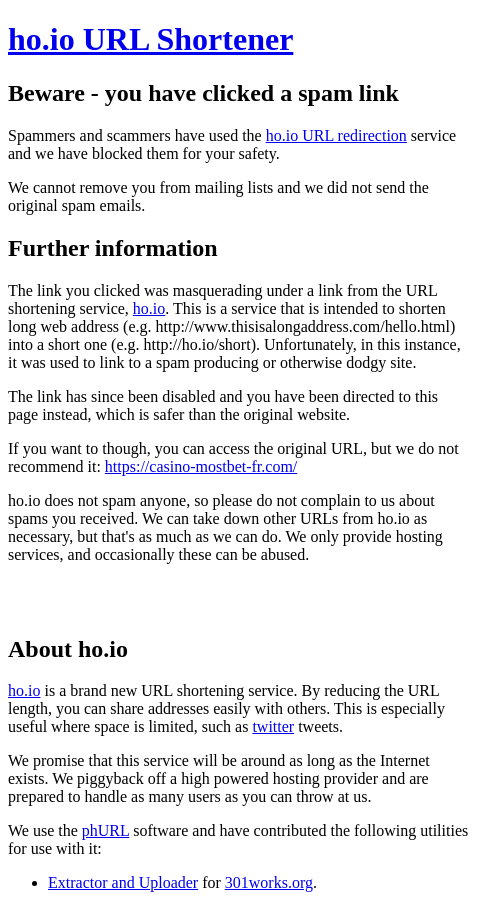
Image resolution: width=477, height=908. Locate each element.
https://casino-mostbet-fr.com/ (201, 466)
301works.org (269, 882)
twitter (273, 726)
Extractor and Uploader (123, 882)
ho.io (149, 308)
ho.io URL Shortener (150, 39)
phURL (105, 830)
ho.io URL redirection (336, 135)
